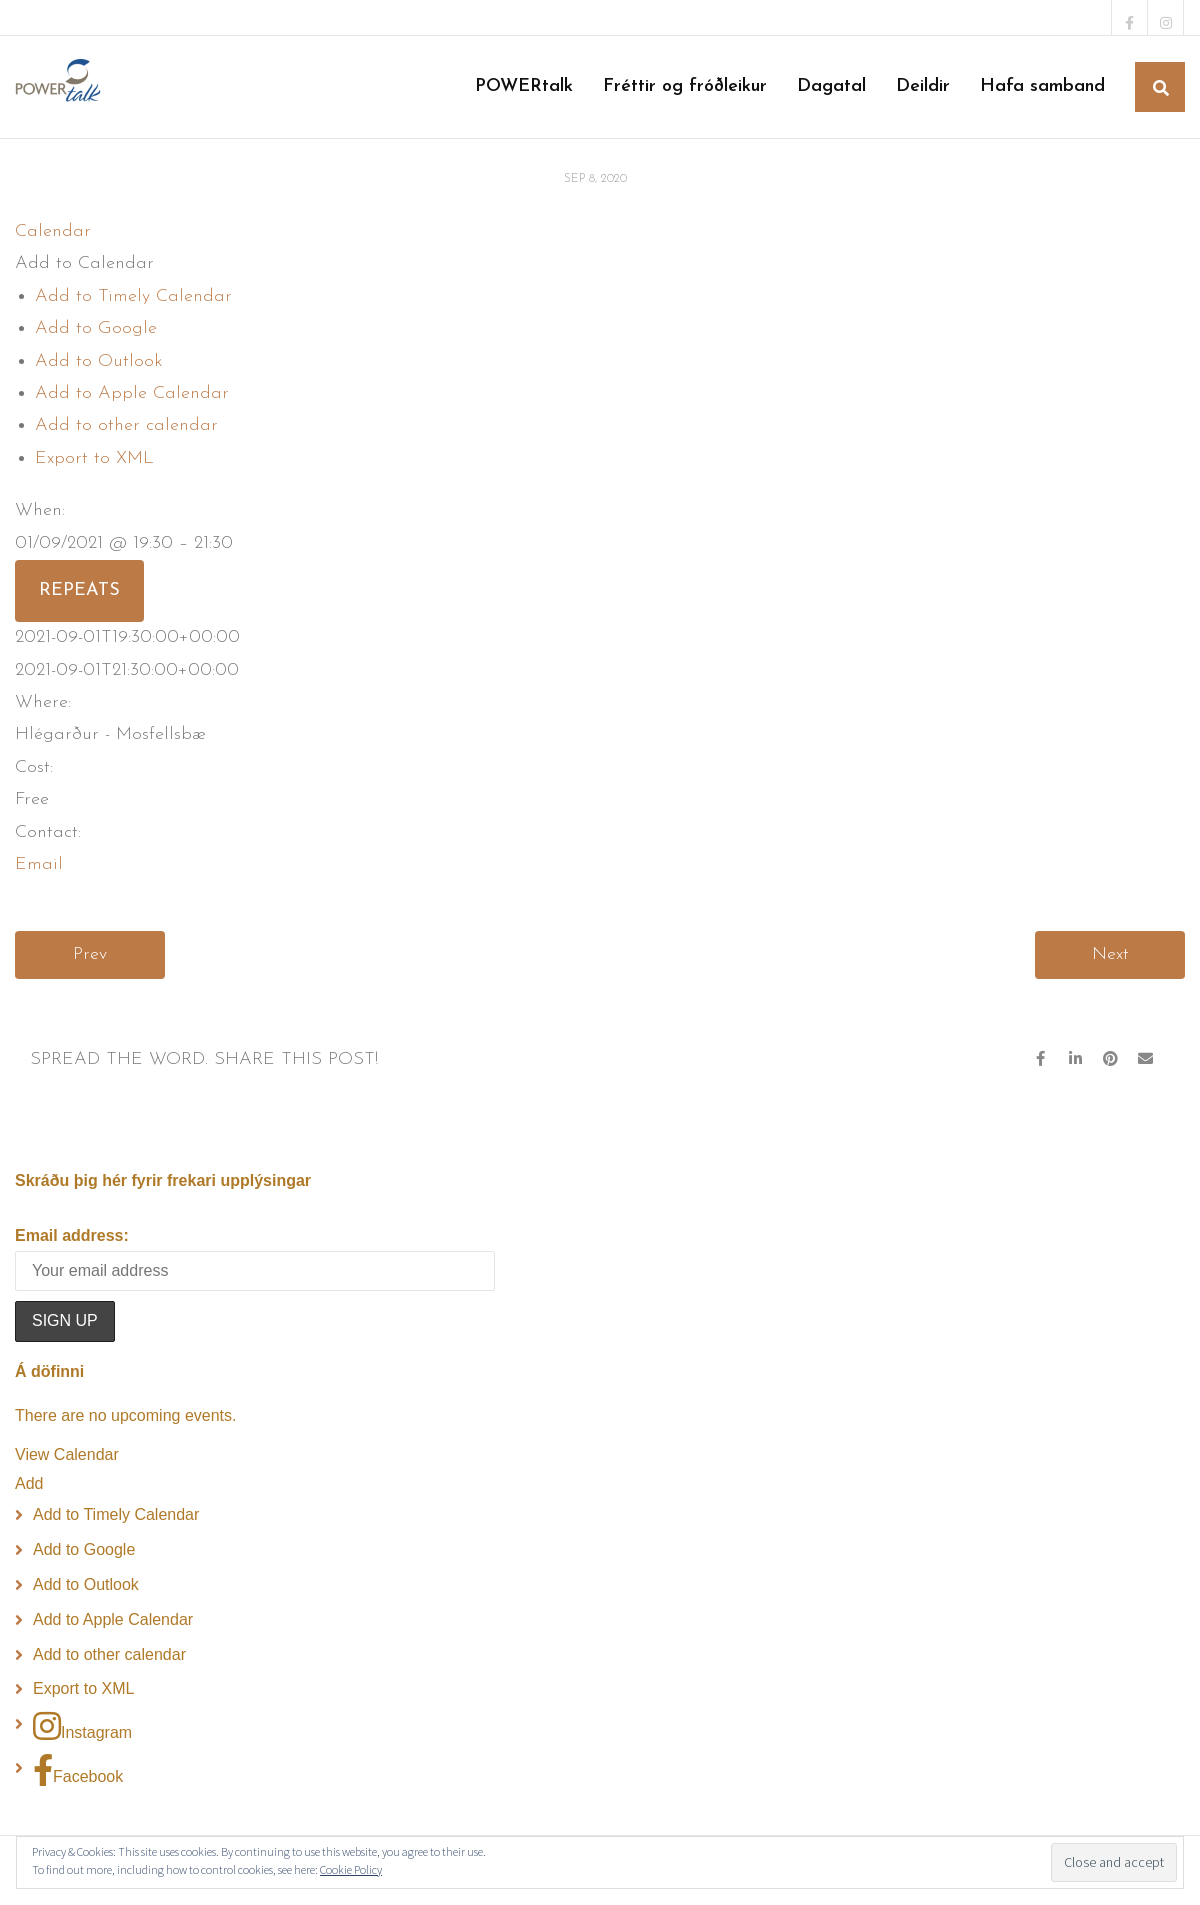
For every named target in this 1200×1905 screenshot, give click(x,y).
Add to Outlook (99, 361)
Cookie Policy (351, 1869)
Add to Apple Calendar (132, 393)
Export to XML (94, 458)
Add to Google (96, 328)
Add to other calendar (126, 425)
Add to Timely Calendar (133, 296)
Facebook (78, 1770)
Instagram (82, 1726)
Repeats (79, 590)
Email (39, 864)
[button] (84, 263)
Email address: (72, 1235)
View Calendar (67, 1454)
